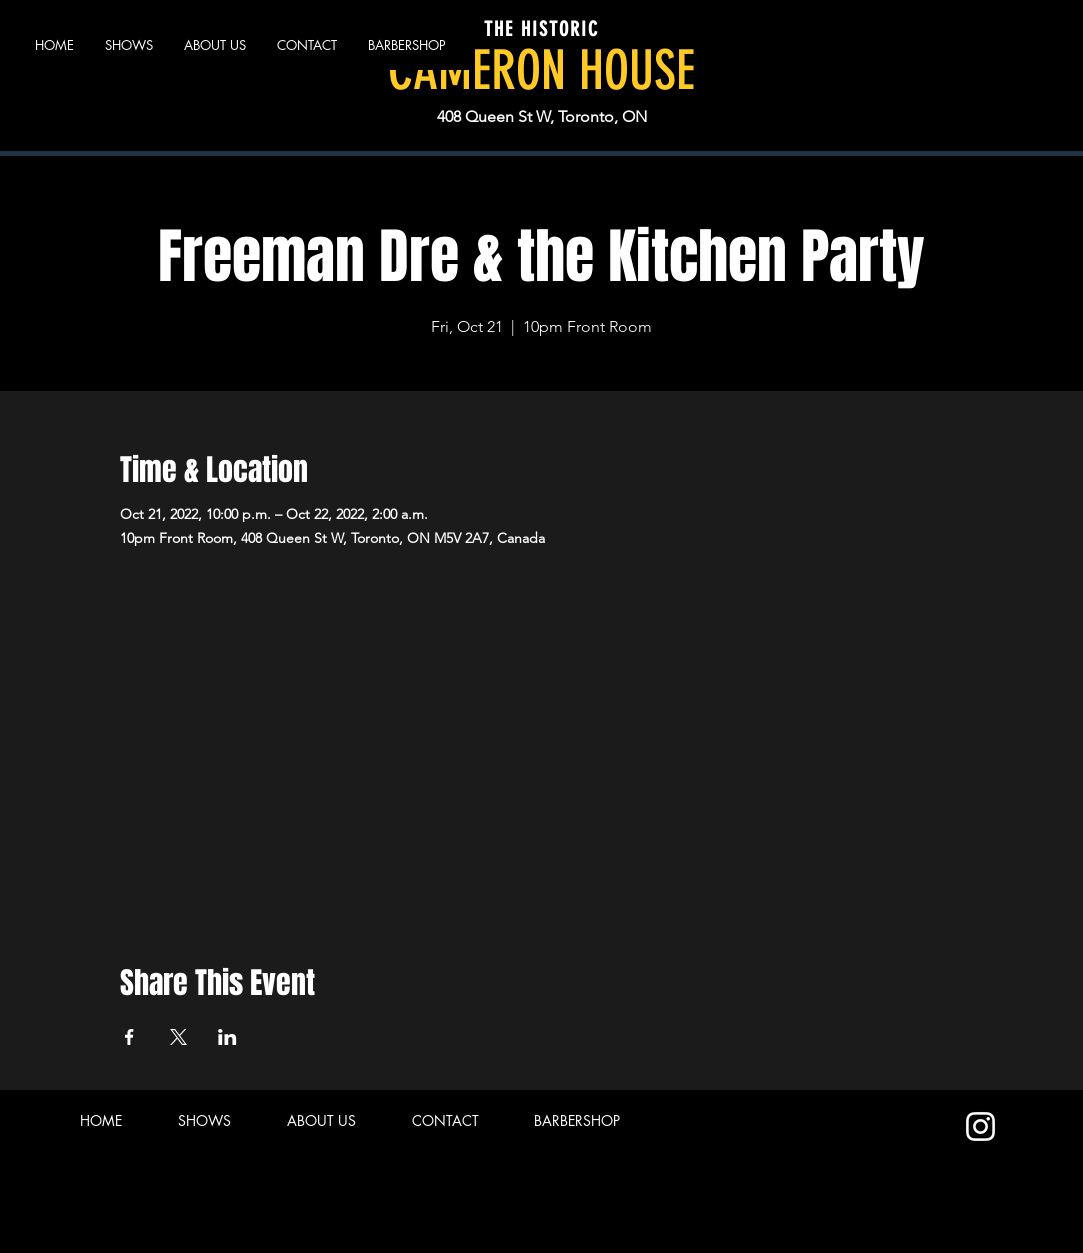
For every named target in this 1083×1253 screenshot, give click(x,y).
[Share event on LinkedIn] (227, 1037)
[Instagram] (980, 1126)
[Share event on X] (178, 1037)
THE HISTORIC (541, 29)
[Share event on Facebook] (129, 1037)
